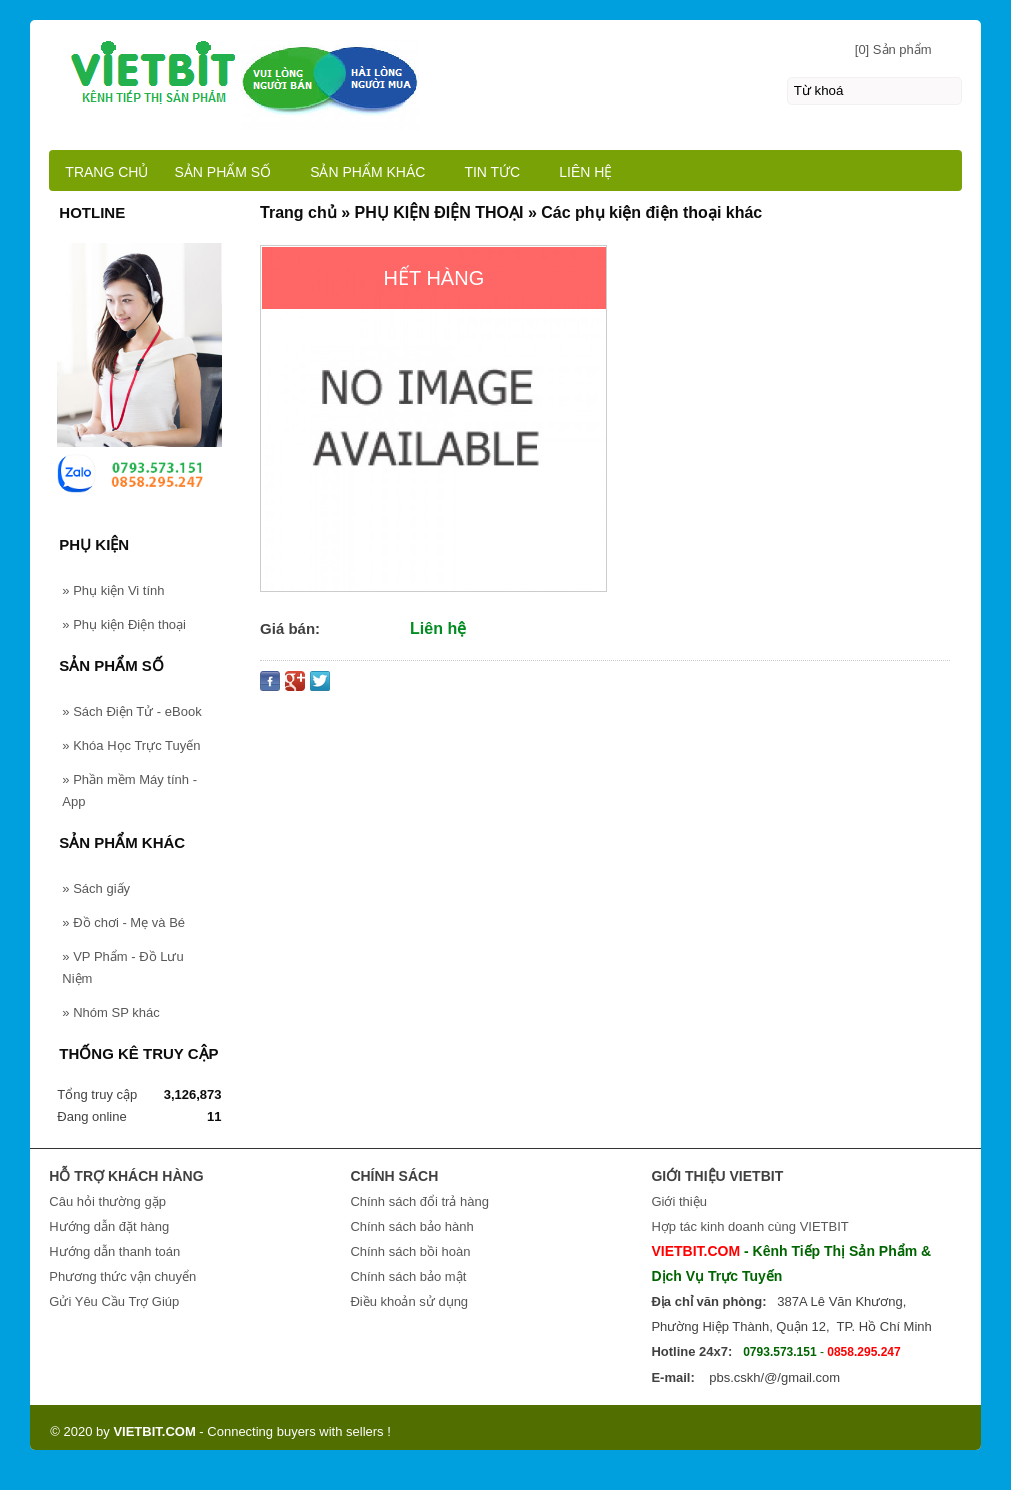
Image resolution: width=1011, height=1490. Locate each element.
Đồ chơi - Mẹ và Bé (123, 922)
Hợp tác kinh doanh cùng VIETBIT (749, 1226)
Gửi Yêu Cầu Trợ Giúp (114, 1301)
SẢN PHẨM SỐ (222, 172)
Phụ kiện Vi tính (113, 590)
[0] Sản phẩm (893, 49)
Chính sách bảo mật (408, 1276)
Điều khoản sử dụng (409, 1301)
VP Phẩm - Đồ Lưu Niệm (122, 967)
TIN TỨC (492, 172)
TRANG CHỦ (106, 172)
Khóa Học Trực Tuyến (131, 745)
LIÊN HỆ (585, 172)
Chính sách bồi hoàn (410, 1251)
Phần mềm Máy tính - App (129, 790)
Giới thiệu (678, 1201)
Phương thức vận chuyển (122, 1276)
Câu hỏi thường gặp (107, 1201)
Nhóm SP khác (110, 1012)
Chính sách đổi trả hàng (419, 1201)
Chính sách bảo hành (411, 1226)
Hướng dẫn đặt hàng (109, 1226)
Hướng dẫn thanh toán (114, 1251)
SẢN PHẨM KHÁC (367, 172)
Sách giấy (96, 888)
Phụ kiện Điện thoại (124, 624)
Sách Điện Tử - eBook (131, 711)
